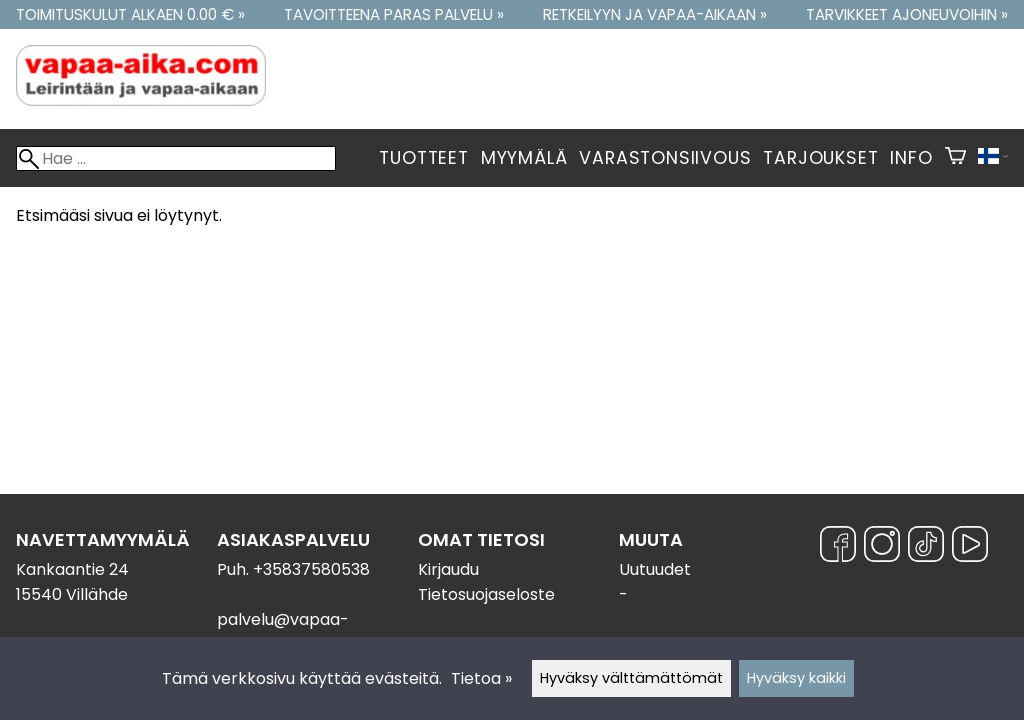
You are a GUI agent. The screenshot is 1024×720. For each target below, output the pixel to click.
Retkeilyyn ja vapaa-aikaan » (655, 14)
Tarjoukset (820, 158)
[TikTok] (926, 547)
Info (911, 158)
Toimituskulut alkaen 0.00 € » (130, 14)
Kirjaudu (448, 569)
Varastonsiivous (665, 158)
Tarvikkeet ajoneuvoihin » (907, 14)
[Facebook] (838, 547)
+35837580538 (311, 569)
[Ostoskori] (955, 158)
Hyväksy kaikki (796, 678)
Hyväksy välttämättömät (631, 678)
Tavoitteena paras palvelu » (394, 14)
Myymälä (524, 158)
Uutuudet (655, 569)
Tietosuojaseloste (486, 594)
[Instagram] (882, 547)
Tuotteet (423, 158)
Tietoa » (481, 678)
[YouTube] (970, 547)
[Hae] (176, 158)
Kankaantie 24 (72, 569)
